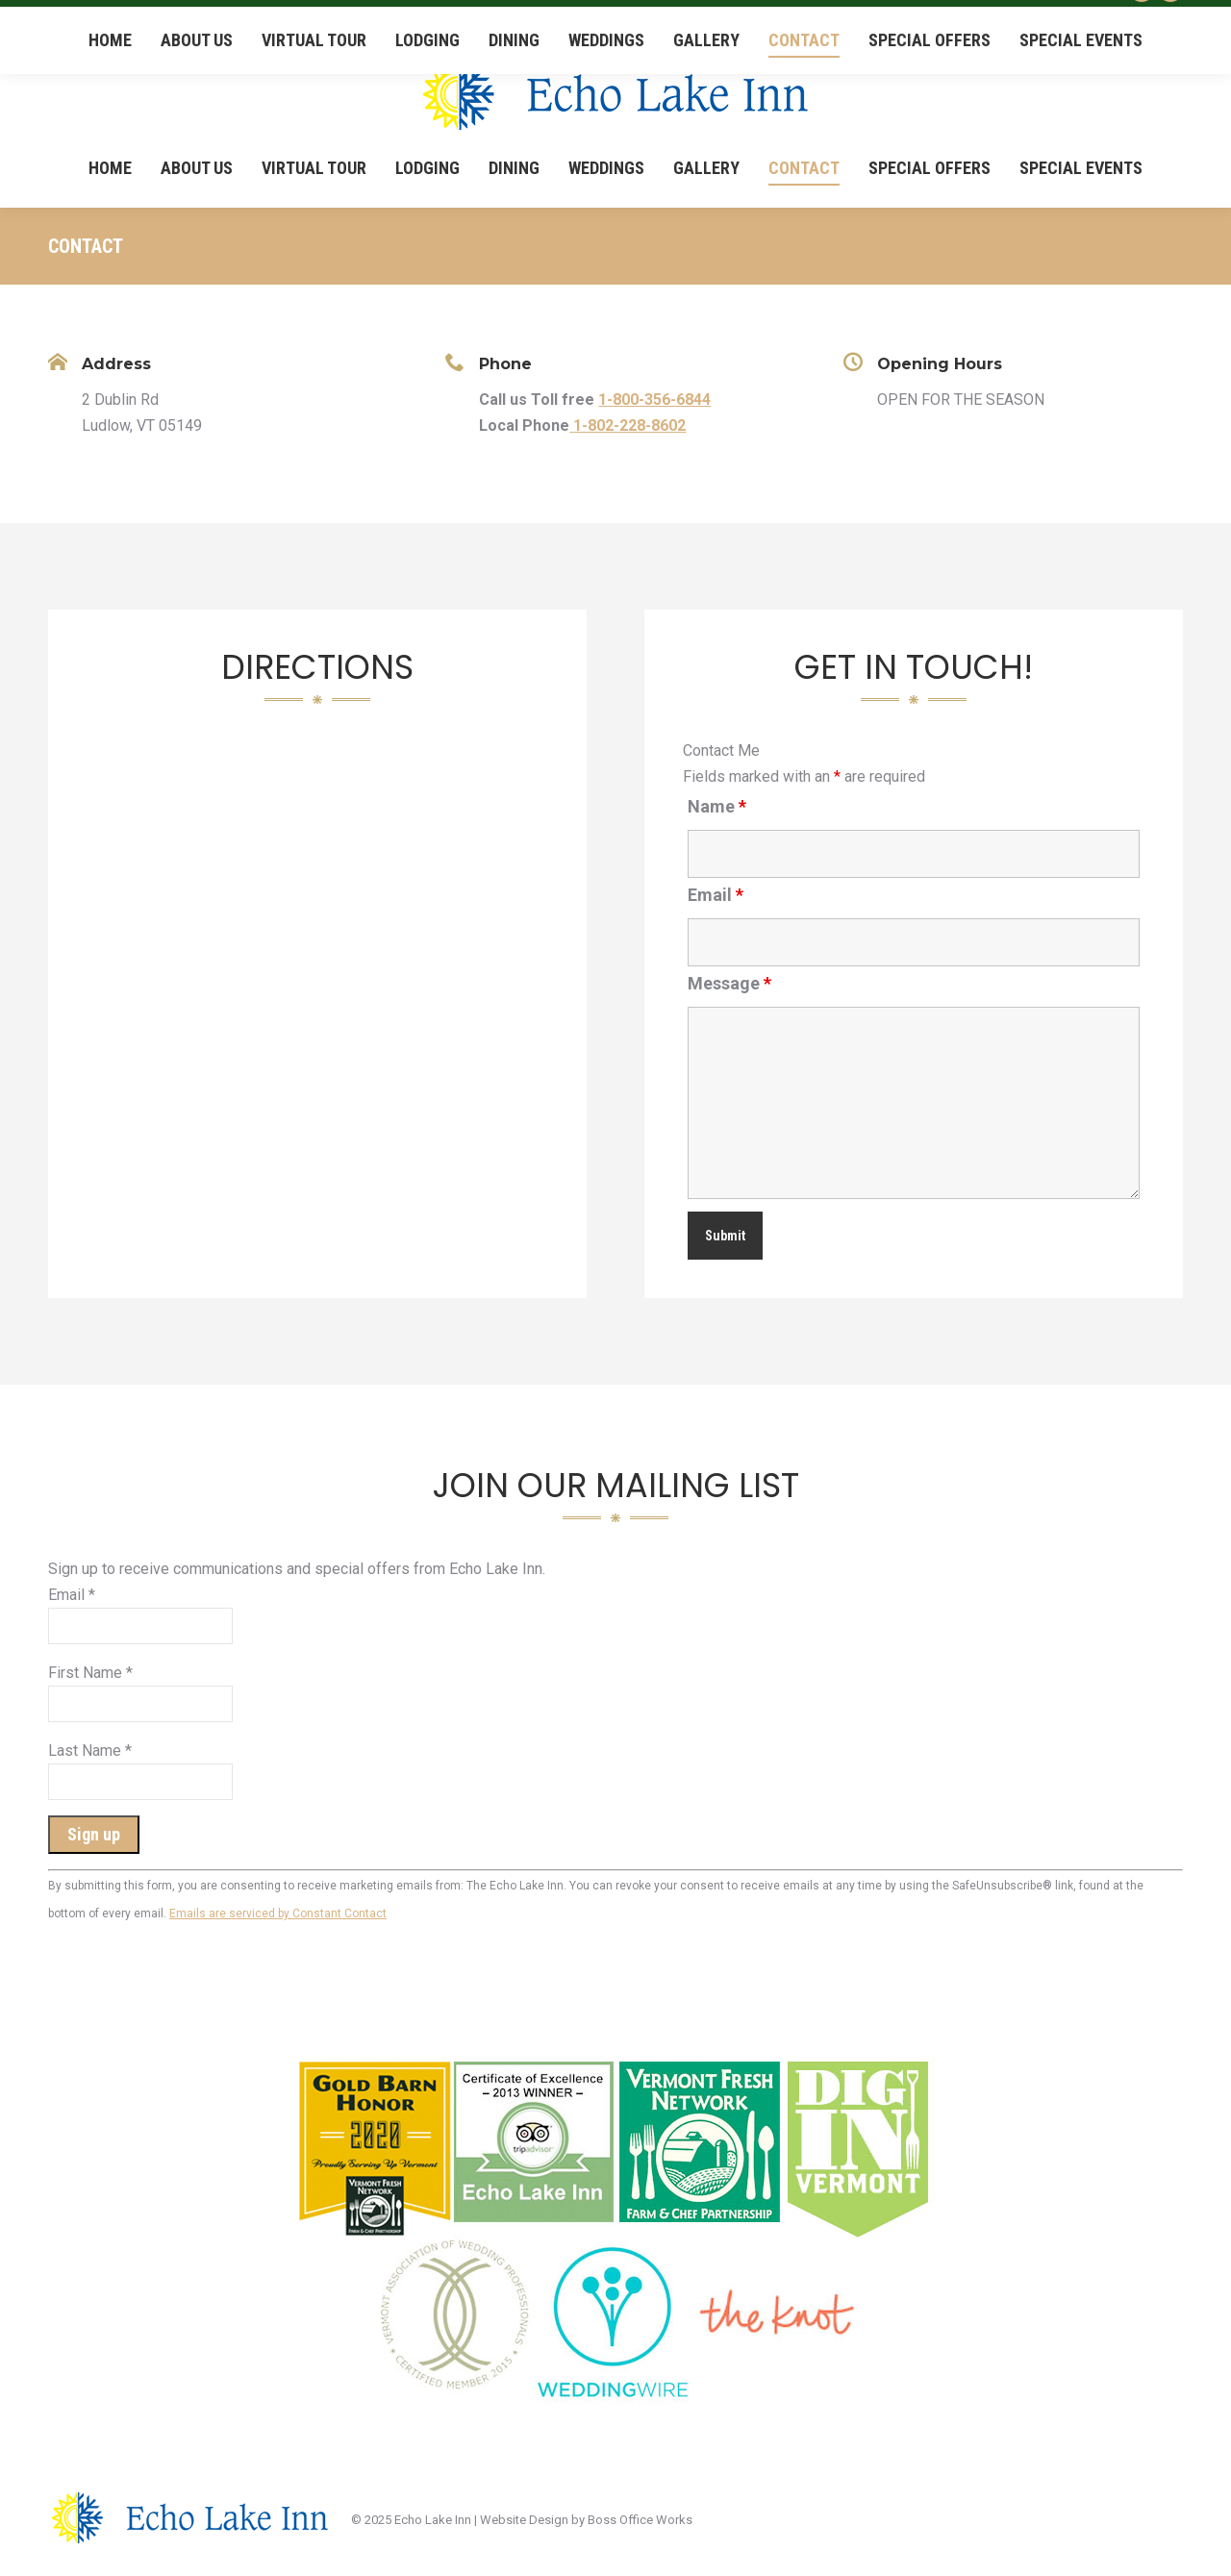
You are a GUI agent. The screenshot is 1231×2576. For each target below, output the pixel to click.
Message (729, 983)
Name (717, 806)
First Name (90, 1672)
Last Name (90, 1750)
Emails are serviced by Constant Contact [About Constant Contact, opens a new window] (278, 1913)
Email (715, 895)
